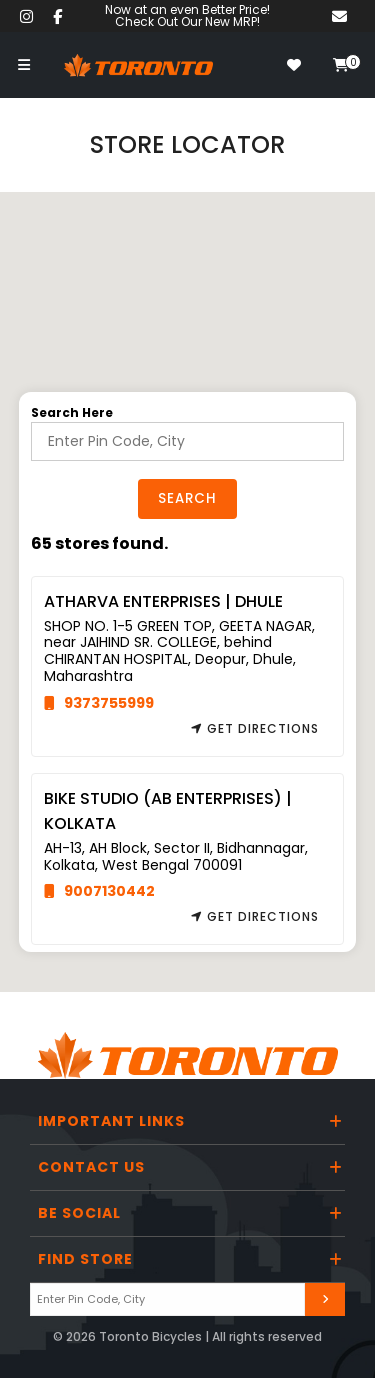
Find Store (85, 1259)
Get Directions (255, 728)
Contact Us (91, 1167)
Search (187, 498)
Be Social (79, 1213)
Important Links (111, 1121)
